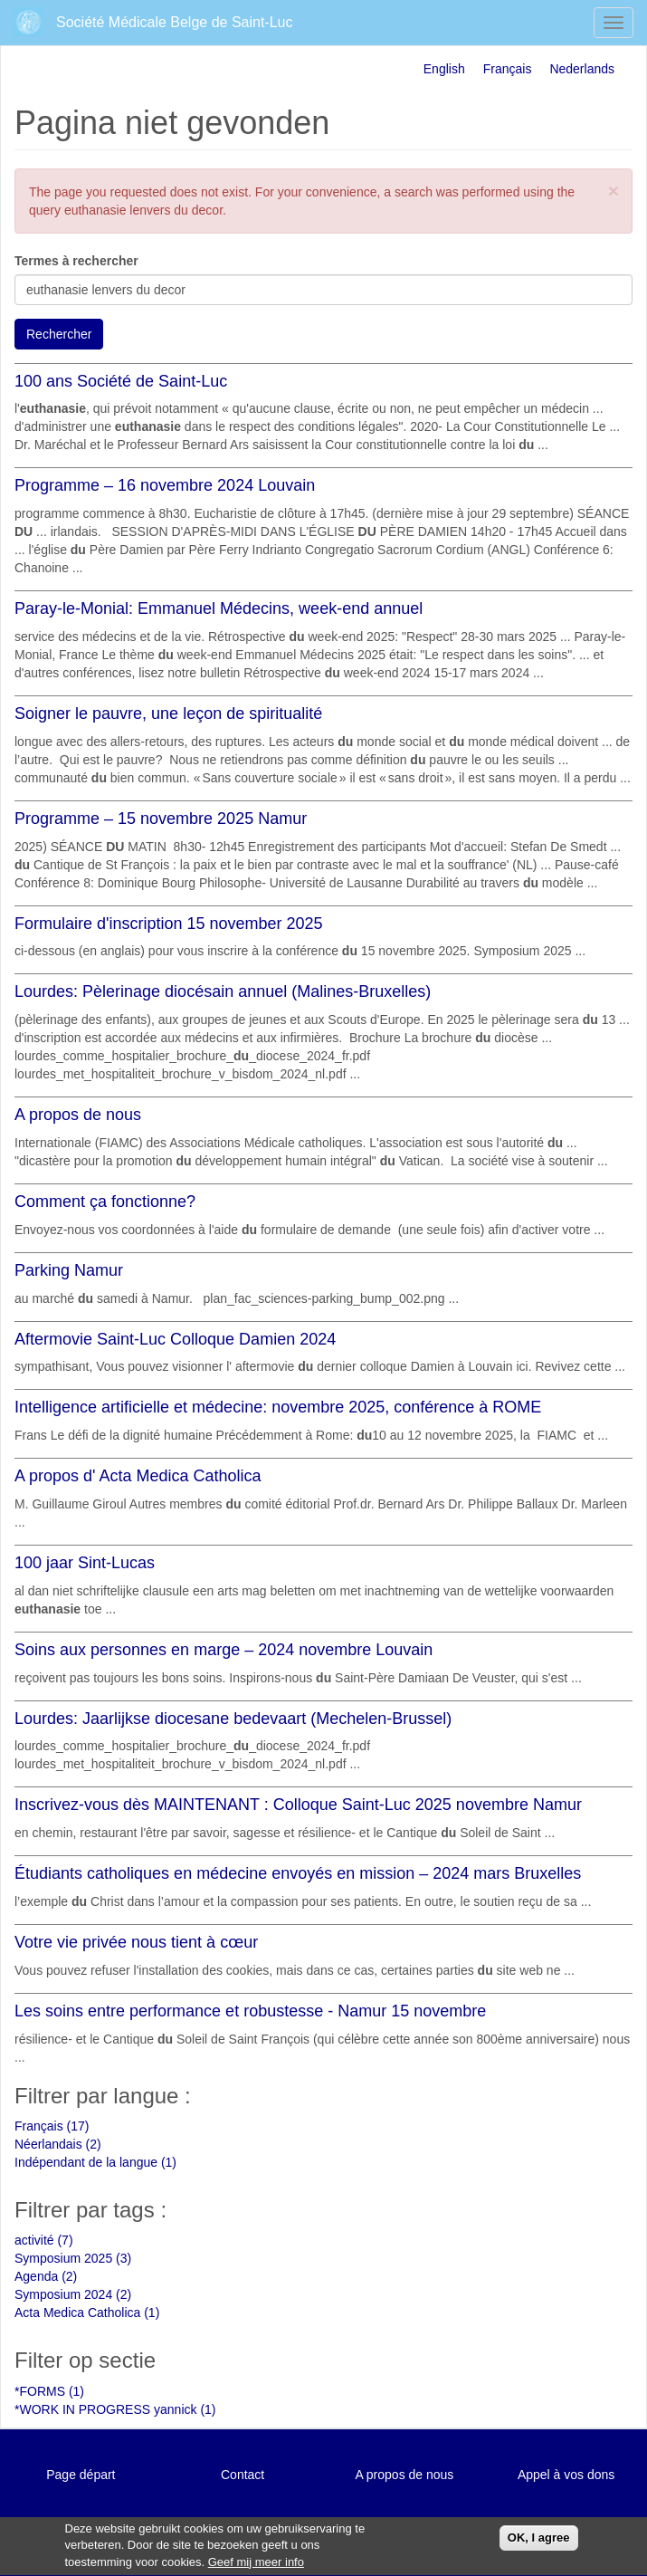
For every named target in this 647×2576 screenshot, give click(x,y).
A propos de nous (77, 1115)
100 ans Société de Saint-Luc (120, 381)
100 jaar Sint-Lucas (84, 1563)
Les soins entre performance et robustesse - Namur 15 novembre (250, 2011)
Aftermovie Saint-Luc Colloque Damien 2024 (175, 1339)
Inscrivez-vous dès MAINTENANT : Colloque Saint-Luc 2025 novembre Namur (298, 1805)
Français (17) (51, 2126)
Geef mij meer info (256, 2566)
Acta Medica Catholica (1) (86, 2312)
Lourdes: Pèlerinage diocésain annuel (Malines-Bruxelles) (222, 991)
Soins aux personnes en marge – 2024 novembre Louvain (223, 1650)
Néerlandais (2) (57, 2144)
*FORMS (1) (49, 2391)
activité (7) (43, 2240)
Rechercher (58, 334)
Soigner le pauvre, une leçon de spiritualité (168, 713)
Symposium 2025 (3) (72, 2258)
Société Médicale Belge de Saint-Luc (174, 22)
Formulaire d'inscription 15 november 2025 (168, 924)
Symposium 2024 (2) (72, 2294)
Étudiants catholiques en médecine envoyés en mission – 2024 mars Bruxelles (297, 1873)
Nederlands (581, 69)
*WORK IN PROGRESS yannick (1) (115, 2409)
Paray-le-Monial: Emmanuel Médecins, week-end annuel (218, 608)
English (444, 69)
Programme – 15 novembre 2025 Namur (160, 818)
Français (507, 69)
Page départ (80, 2474)
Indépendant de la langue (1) (95, 2162)
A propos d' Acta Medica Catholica (138, 1476)
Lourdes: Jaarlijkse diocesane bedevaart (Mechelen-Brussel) (233, 1718)
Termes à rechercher (76, 261)
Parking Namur (68, 1270)
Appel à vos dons (566, 2474)
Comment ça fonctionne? (104, 1201)
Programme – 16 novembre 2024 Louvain (164, 485)
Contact (242, 2474)
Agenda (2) (45, 2276)
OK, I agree (539, 2542)
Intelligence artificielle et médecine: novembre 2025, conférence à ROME (277, 1407)
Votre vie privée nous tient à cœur (136, 1942)
